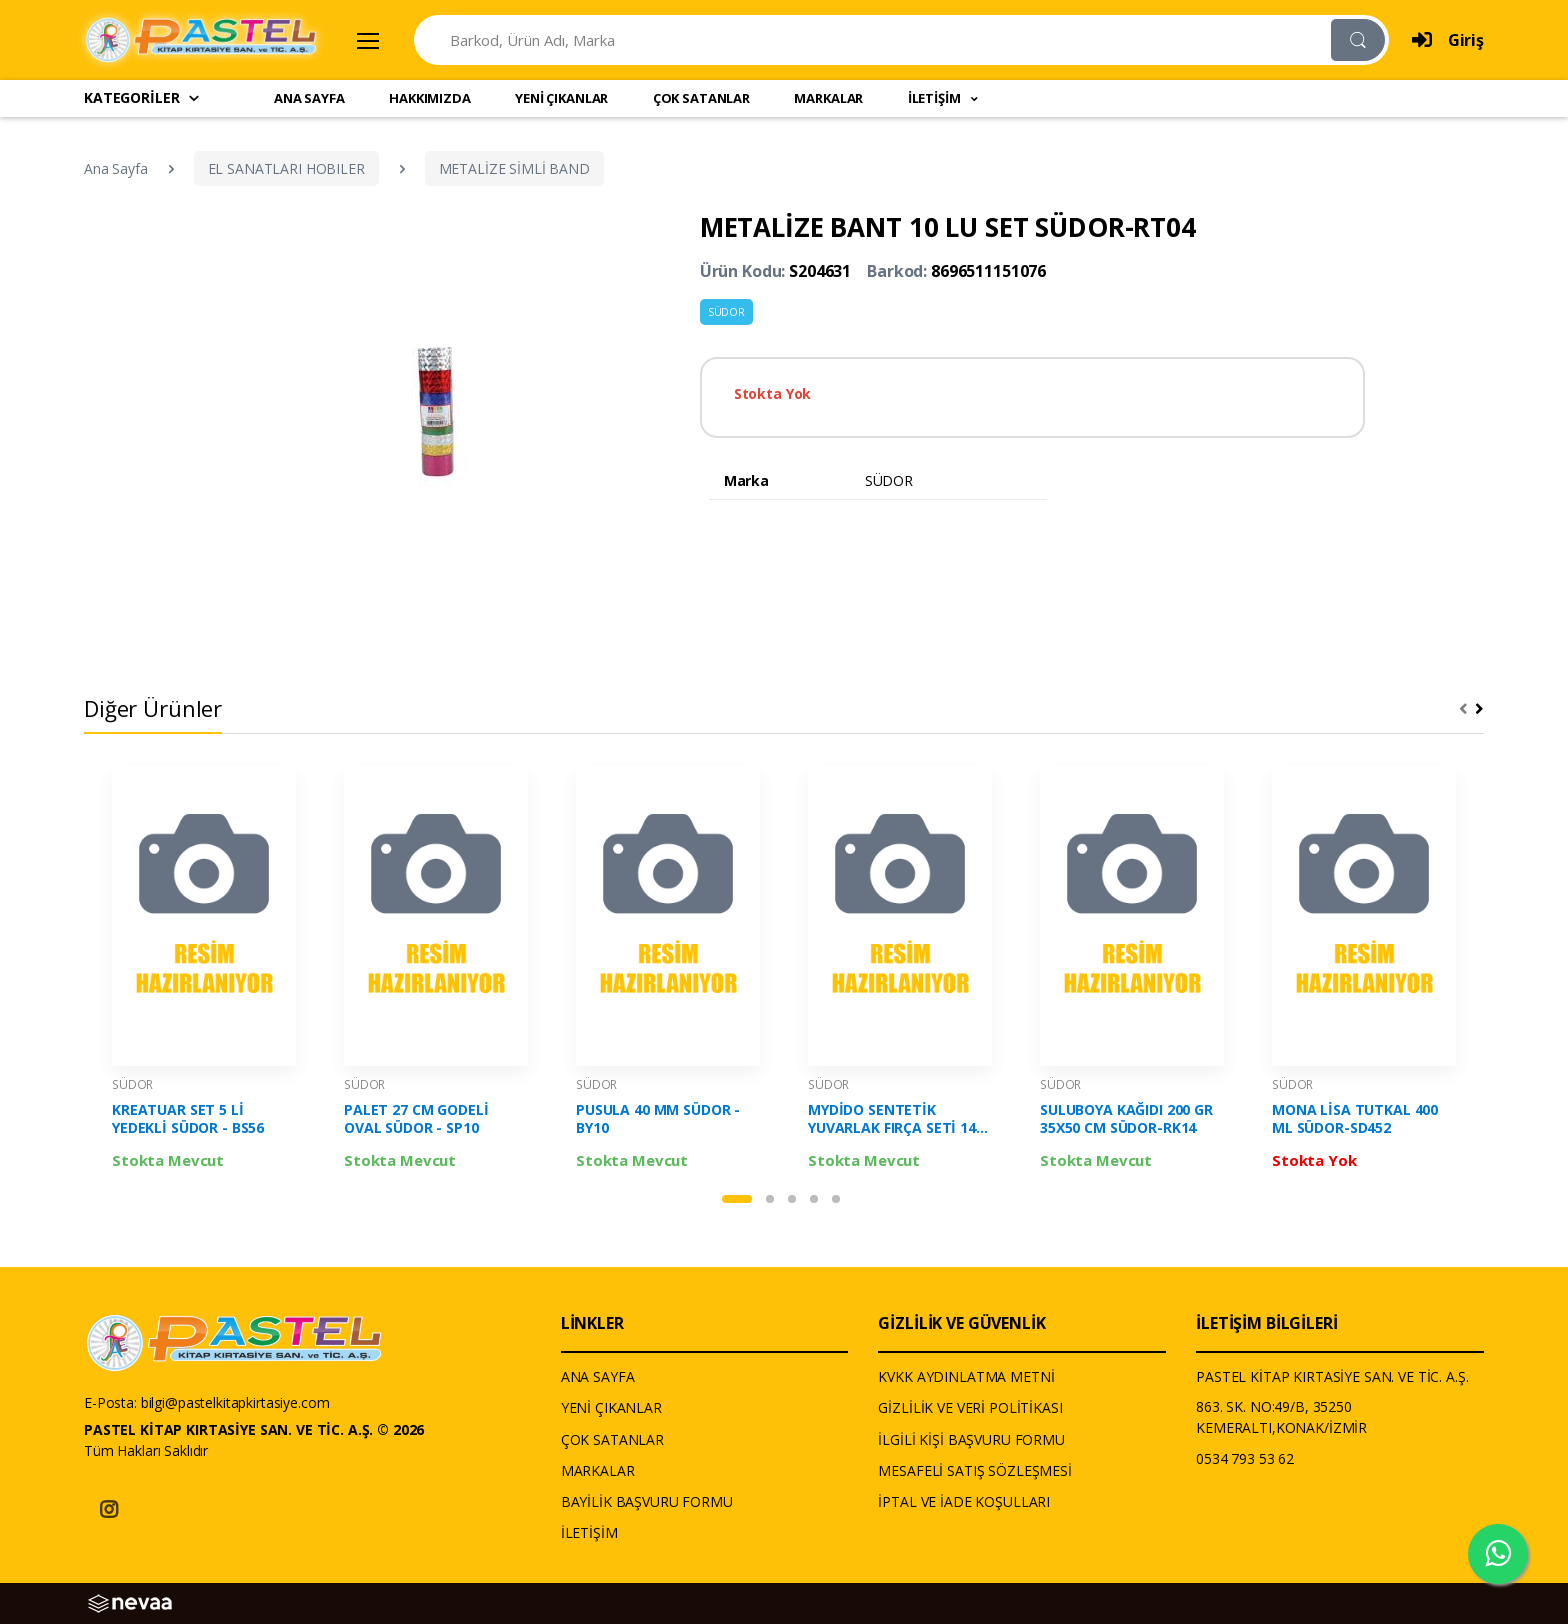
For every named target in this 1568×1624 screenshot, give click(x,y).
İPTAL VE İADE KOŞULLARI (964, 1501)
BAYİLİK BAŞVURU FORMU (647, 1501)
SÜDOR (726, 312)
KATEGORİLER (142, 97)
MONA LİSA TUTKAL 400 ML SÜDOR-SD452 (1355, 1119)
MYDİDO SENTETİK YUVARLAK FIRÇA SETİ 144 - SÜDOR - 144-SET (896, 1119)
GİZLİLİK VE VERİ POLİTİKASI (970, 1407)
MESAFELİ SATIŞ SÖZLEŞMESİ (974, 1470)
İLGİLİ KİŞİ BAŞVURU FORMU (971, 1439)
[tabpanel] (204, 973)
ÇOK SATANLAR (701, 98)
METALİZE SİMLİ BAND (514, 168)
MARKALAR (828, 98)
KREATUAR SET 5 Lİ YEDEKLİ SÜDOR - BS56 (188, 1119)
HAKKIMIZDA (430, 98)
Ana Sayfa (116, 168)
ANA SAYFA (309, 98)
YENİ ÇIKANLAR (561, 98)
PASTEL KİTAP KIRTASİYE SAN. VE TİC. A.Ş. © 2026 (254, 1429)
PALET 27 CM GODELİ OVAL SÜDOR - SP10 (416, 1119)
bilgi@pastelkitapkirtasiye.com (235, 1402)
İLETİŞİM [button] (936, 98)
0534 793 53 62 (1245, 1458)
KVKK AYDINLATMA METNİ (966, 1376)
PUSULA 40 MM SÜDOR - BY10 (658, 1119)
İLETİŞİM (589, 1532)
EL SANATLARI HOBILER (286, 168)
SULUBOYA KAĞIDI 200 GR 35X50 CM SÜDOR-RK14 (1126, 1119)
